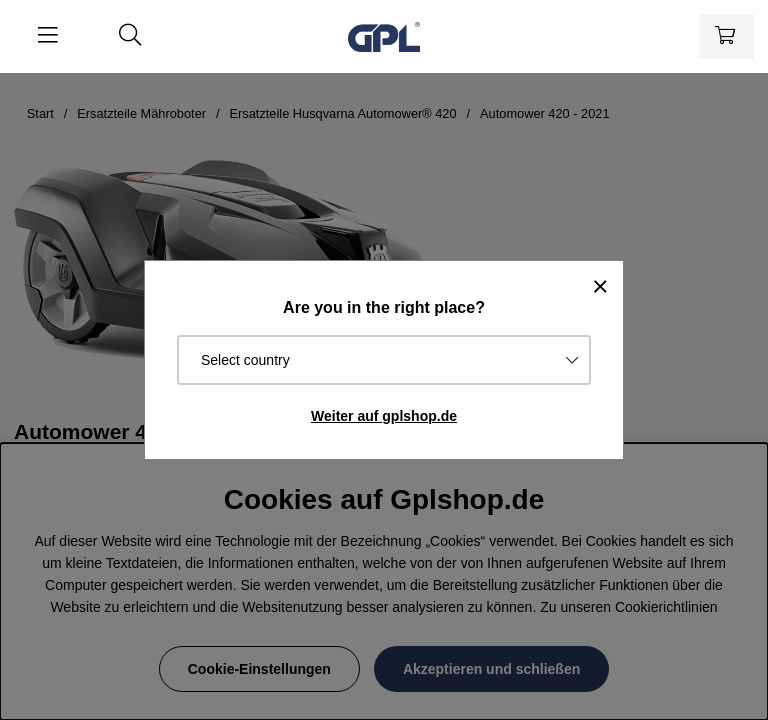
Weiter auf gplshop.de (384, 416)
